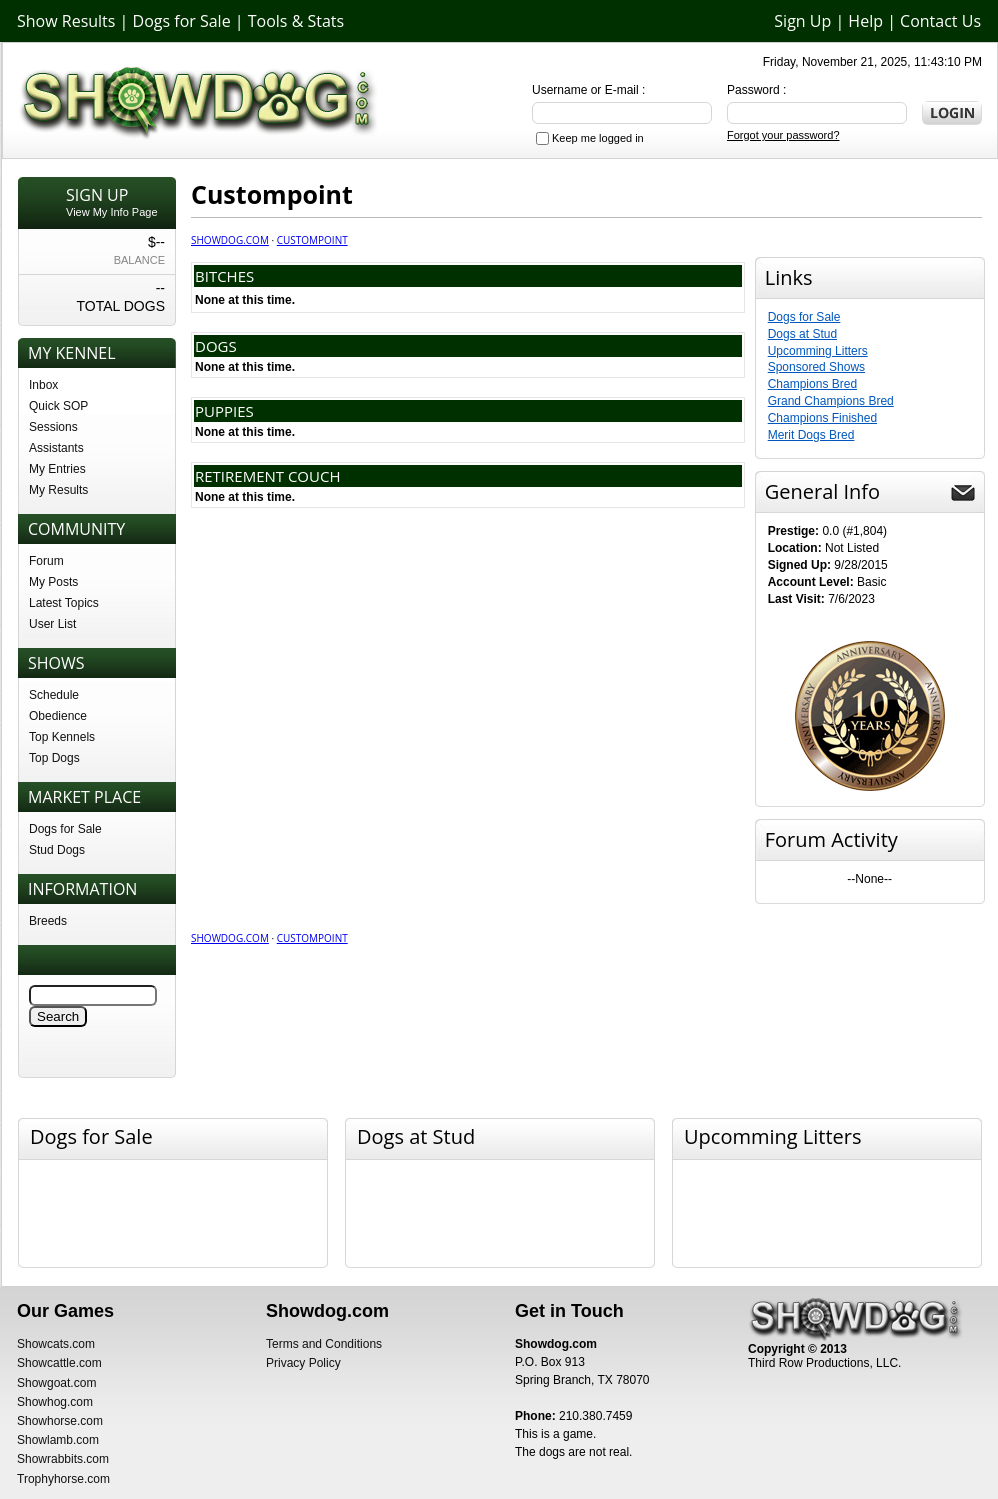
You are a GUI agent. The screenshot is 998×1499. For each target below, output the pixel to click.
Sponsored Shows (816, 367)
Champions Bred (812, 384)
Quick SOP (58, 406)
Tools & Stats (296, 21)
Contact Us (940, 21)
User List (52, 624)
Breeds (48, 921)
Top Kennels (62, 737)
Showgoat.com (56, 1383)
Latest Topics (64, 603)
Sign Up (802, 21)
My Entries (57, 469)
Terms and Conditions (324, 1344)
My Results (58, 490)
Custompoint (312, 240)
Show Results (66, 21)
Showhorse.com (60, 1421)
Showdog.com (230, 240)
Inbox (43, 385)
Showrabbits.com (63, 1459)
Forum (46, 561)
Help (865, 21)
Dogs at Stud (802, 334)
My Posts (53, 582)
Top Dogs (54, 758)
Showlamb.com (58, 1440)
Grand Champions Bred (831, 401)
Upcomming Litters (818, 351)
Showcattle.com (59, 1363)
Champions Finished (822, 418)
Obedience (58, 716)
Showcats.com (56, 1344)
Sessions (53, 427)
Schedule (54, 695)
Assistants (56, 448)
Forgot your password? (783, 135)
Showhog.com (55, 1402)
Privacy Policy (303, 1363)
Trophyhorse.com (63, 1479)
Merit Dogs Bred (811, 435)
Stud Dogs (57, 850)
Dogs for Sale (182, 21)
